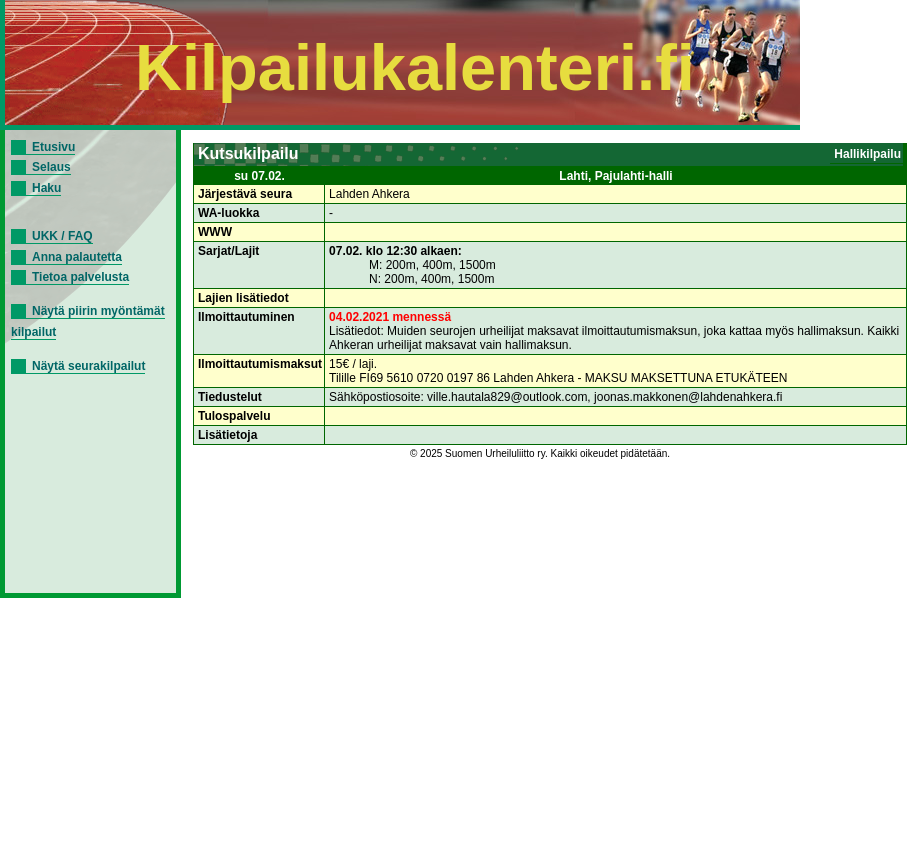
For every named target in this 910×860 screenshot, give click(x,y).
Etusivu (53, 147)
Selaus (51, 167)
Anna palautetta (77, 257)
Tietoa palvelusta (80, 277)
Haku (46, 188)
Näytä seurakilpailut (88, 366)
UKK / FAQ (62, 236)
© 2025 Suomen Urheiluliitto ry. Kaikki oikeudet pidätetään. (540, 453)
